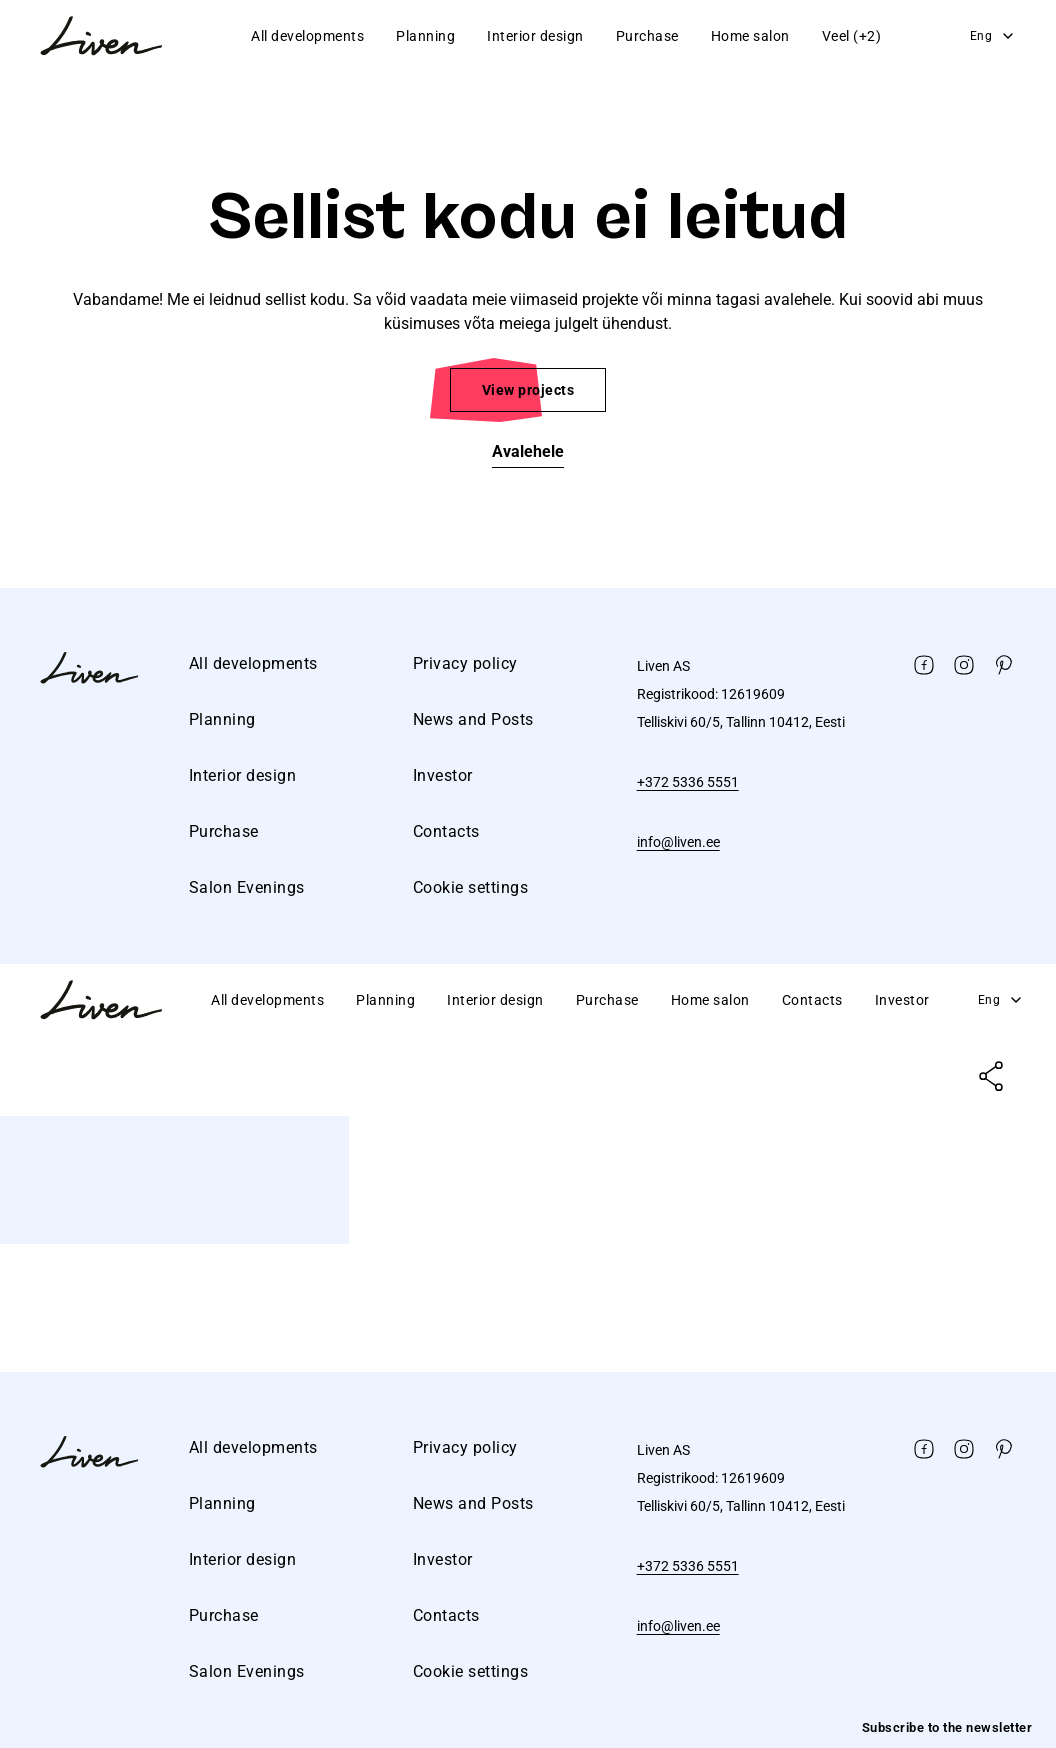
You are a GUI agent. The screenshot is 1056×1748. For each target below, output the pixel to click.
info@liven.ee (678, 842)
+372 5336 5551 (688, 782)
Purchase (647, 36)
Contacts (446, 831)
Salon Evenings (247, 887)
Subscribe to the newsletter (947, 1727)
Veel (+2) (852, 36)
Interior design (535, 36)
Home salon (750, 36)
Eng (993, 36)
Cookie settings (471, 887)
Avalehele (528, 451)
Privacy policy (465, 663)
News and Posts (473, 719)
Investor (443, 775)
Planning (425, 36)
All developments (307, 36)
